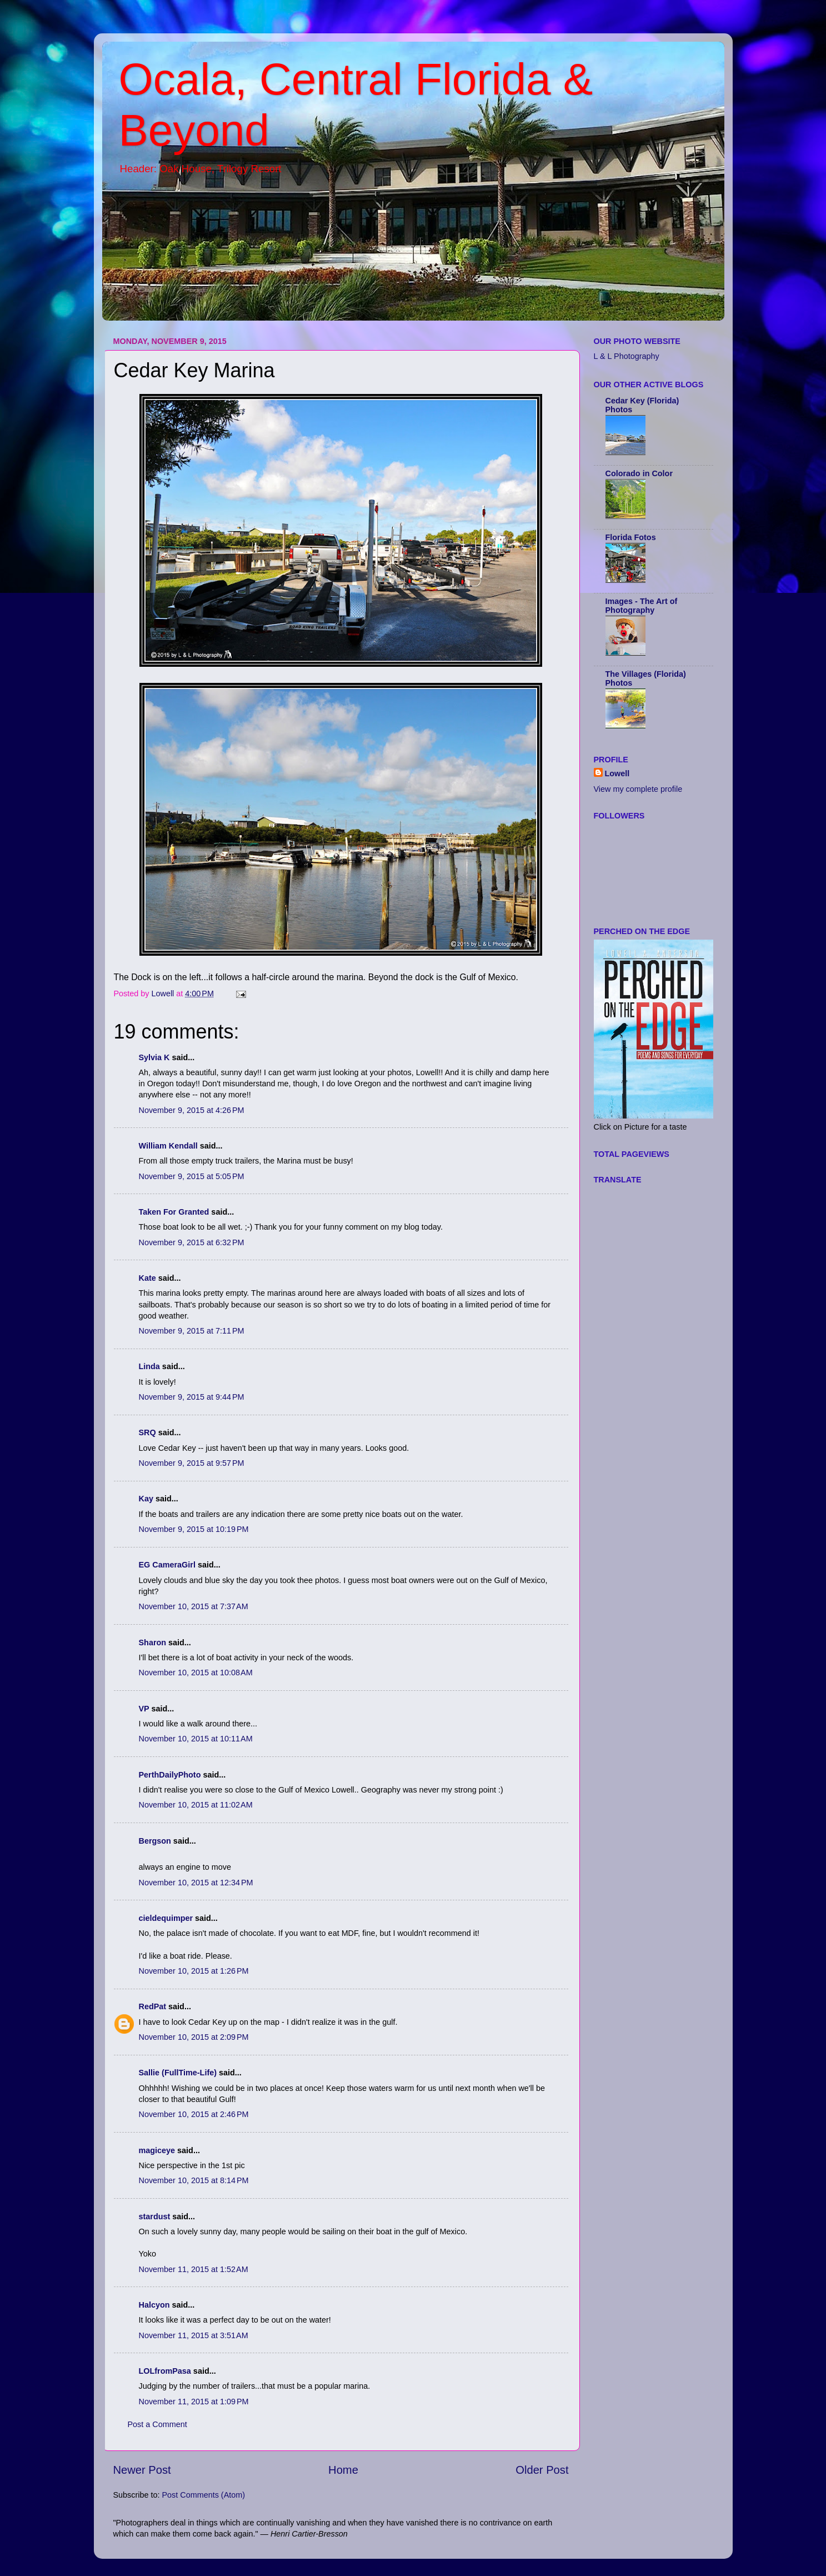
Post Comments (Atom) (204, 2494)
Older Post (541, 2470)
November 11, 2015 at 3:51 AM (193, 2335)
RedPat (153, 2006)
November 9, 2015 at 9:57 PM (191, 1463)
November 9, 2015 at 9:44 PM (191, 1396)
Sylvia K (154, 1057)
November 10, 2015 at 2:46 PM (194, 2114)
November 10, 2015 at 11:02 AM (196, 1804)
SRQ (147, 1432)
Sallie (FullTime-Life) (178, 2072)
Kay (146, 1498)
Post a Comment (157, 2424)
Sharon (153, 1642)
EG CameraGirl (167, 1564)
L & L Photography (626, 356)
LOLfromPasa (165, 2371)
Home (343, 2470)
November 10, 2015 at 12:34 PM (196, 1882)
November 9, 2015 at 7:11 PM (191, 1330)
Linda (149, 1366)
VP (144, 1708)
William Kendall (168, 1145)
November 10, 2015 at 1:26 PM (194, 1970)
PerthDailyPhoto (170, 1774)
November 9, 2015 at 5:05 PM (191, 1176)
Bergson (155, 1840)
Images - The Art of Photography (641, 606)
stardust (155, 2216)
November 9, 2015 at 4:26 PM (191, 1110)
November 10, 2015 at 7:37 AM (193, 1606)
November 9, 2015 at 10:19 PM (194, 1529)
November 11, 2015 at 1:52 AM (193, 2269)
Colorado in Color (639, 473)
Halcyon (154, 2304)
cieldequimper (166, 1918)
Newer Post (142, 2470)
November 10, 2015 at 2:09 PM (194, 2037)
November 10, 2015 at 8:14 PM (194, 2180)
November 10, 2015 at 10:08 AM (196, 1672)
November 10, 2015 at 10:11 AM (196, 1738)
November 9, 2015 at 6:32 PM (191, 1242)
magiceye (157, 2150)
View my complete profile (638, 789)
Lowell (617, 773)
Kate (147, 1278)
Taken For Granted (174, 1211)
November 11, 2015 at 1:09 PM (194, 2401)
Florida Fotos (630, 537)
